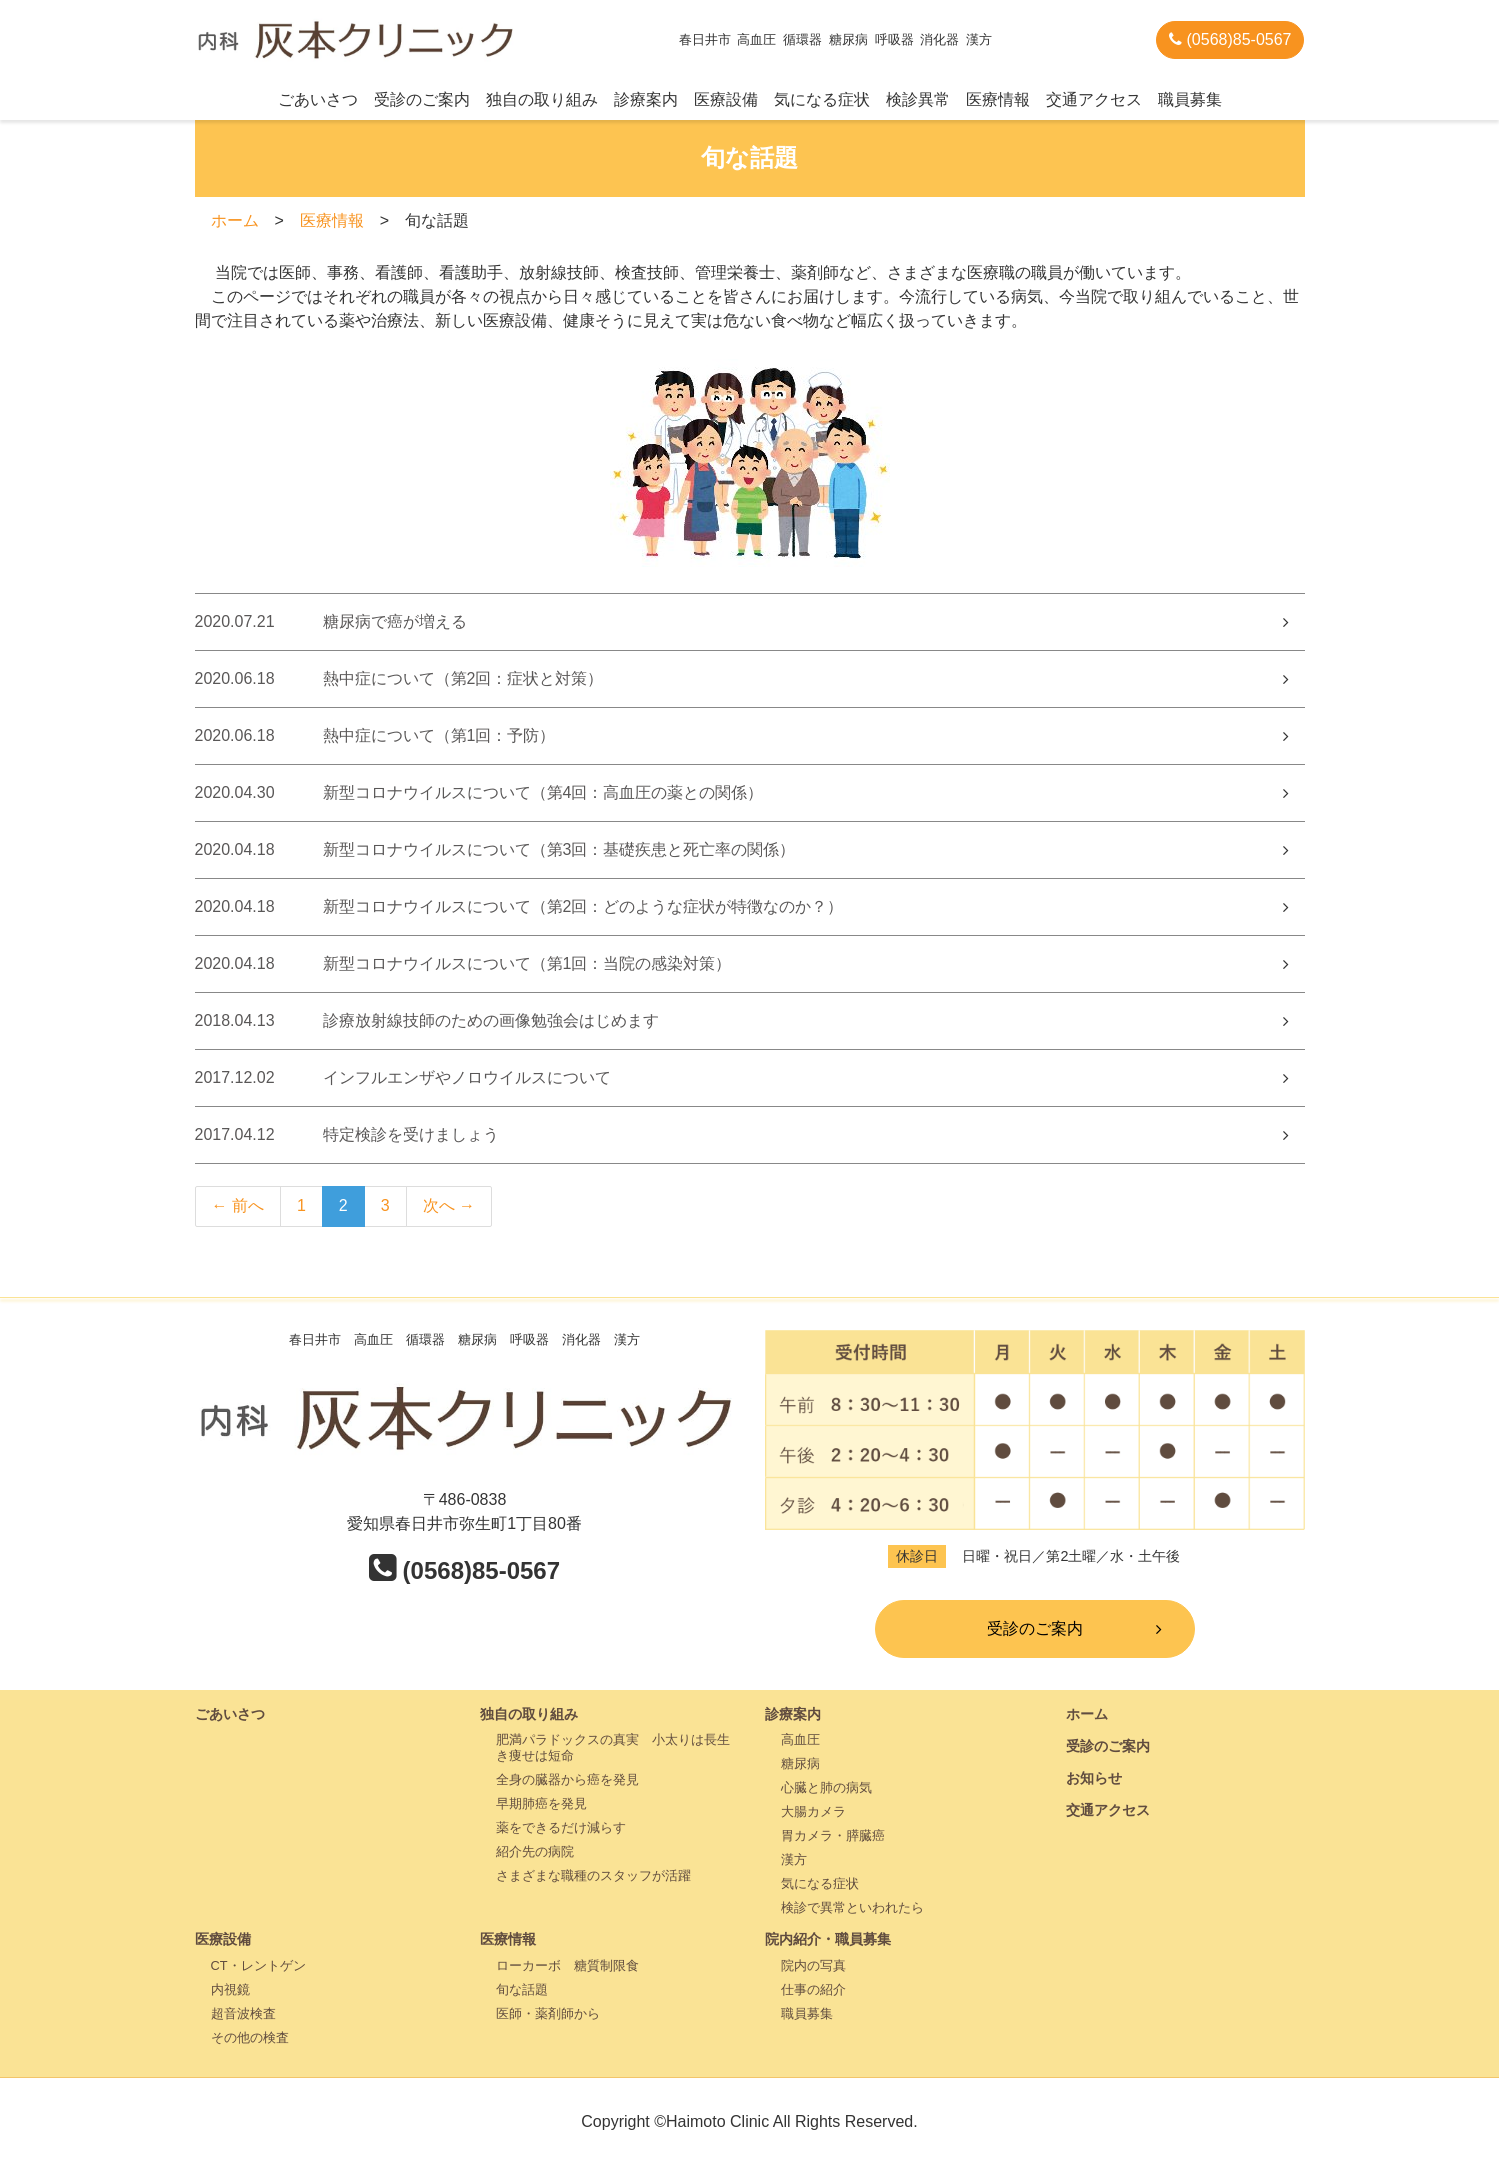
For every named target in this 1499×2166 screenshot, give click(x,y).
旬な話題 (522, 1989)
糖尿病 (800, 1763)
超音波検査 (243, 2013)
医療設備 (726, 99)
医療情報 (998, 99)
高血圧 (800, 1739)
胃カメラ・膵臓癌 (833, 1835)
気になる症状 (822, 99)
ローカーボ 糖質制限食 (567, 1965)
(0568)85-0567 (1230, 39)
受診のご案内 (422, 99)
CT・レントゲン (258, 1965)
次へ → (449, 1205)
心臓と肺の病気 (826, 1787)
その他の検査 (250, 2037)
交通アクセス (1094, 99)
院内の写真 (813, 1965)
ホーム (235, 220)
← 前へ (238, 1205)
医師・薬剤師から (548, 2013)
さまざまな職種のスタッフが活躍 (593, 1875)
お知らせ (1094, 1778)
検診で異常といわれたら (852, 1907)
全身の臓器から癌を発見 (567, 1779)
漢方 (794, 1859)
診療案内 (646, 99)
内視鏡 (230, 1989)
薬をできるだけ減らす (561, 1827)
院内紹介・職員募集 (828, 1939)
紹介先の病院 (535, 1851)
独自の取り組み (542, 99)
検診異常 (918, 99)
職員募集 (1190, 99)
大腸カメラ (813, 1811)
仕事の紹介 (813, 1989)
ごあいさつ (318, 99)
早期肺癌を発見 (541, 1803)
